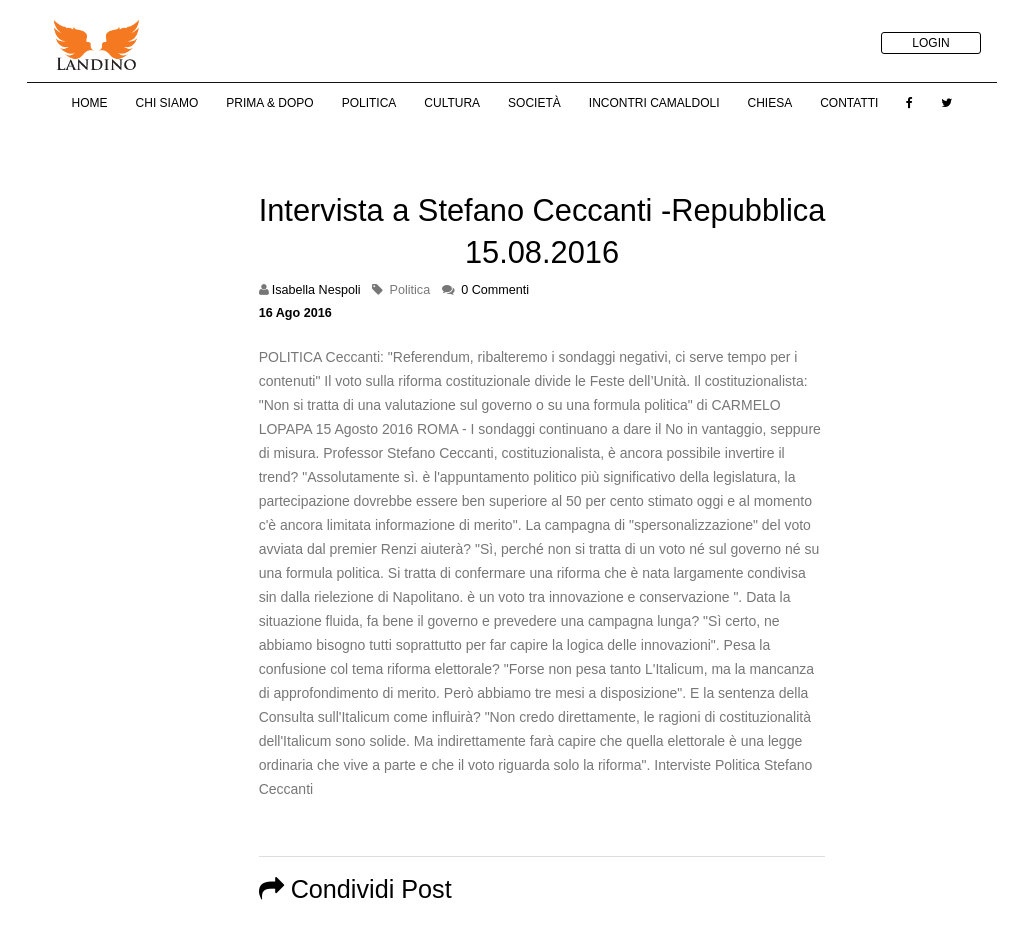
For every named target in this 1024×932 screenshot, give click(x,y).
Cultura (452, 103)
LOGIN (930, 43)
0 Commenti (495, 290)
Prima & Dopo (269, 103)
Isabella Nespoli (316, 290)
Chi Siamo (167, 103)
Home (90, 103)
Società (534, 103)
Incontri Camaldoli (654, 103)
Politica (369, 103)
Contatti (849, 103)
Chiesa (769, 103)
